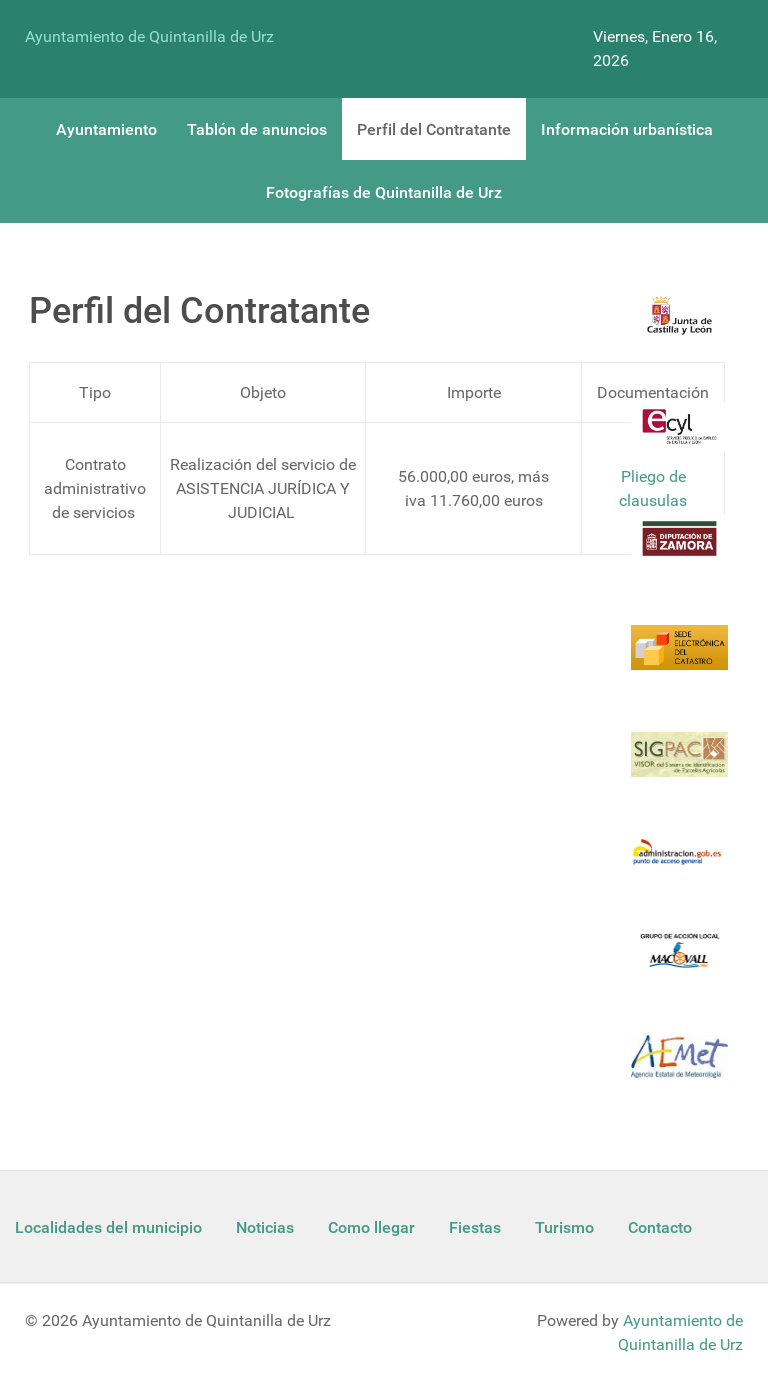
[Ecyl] (679, 438)
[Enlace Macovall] (679, 962)
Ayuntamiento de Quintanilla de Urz (149, 36)
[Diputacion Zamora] (679, 550)
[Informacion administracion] (679, 864)
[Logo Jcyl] (679, 327)
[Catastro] (679, 659)
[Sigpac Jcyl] (679, 766)
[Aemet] (679, 1068)
